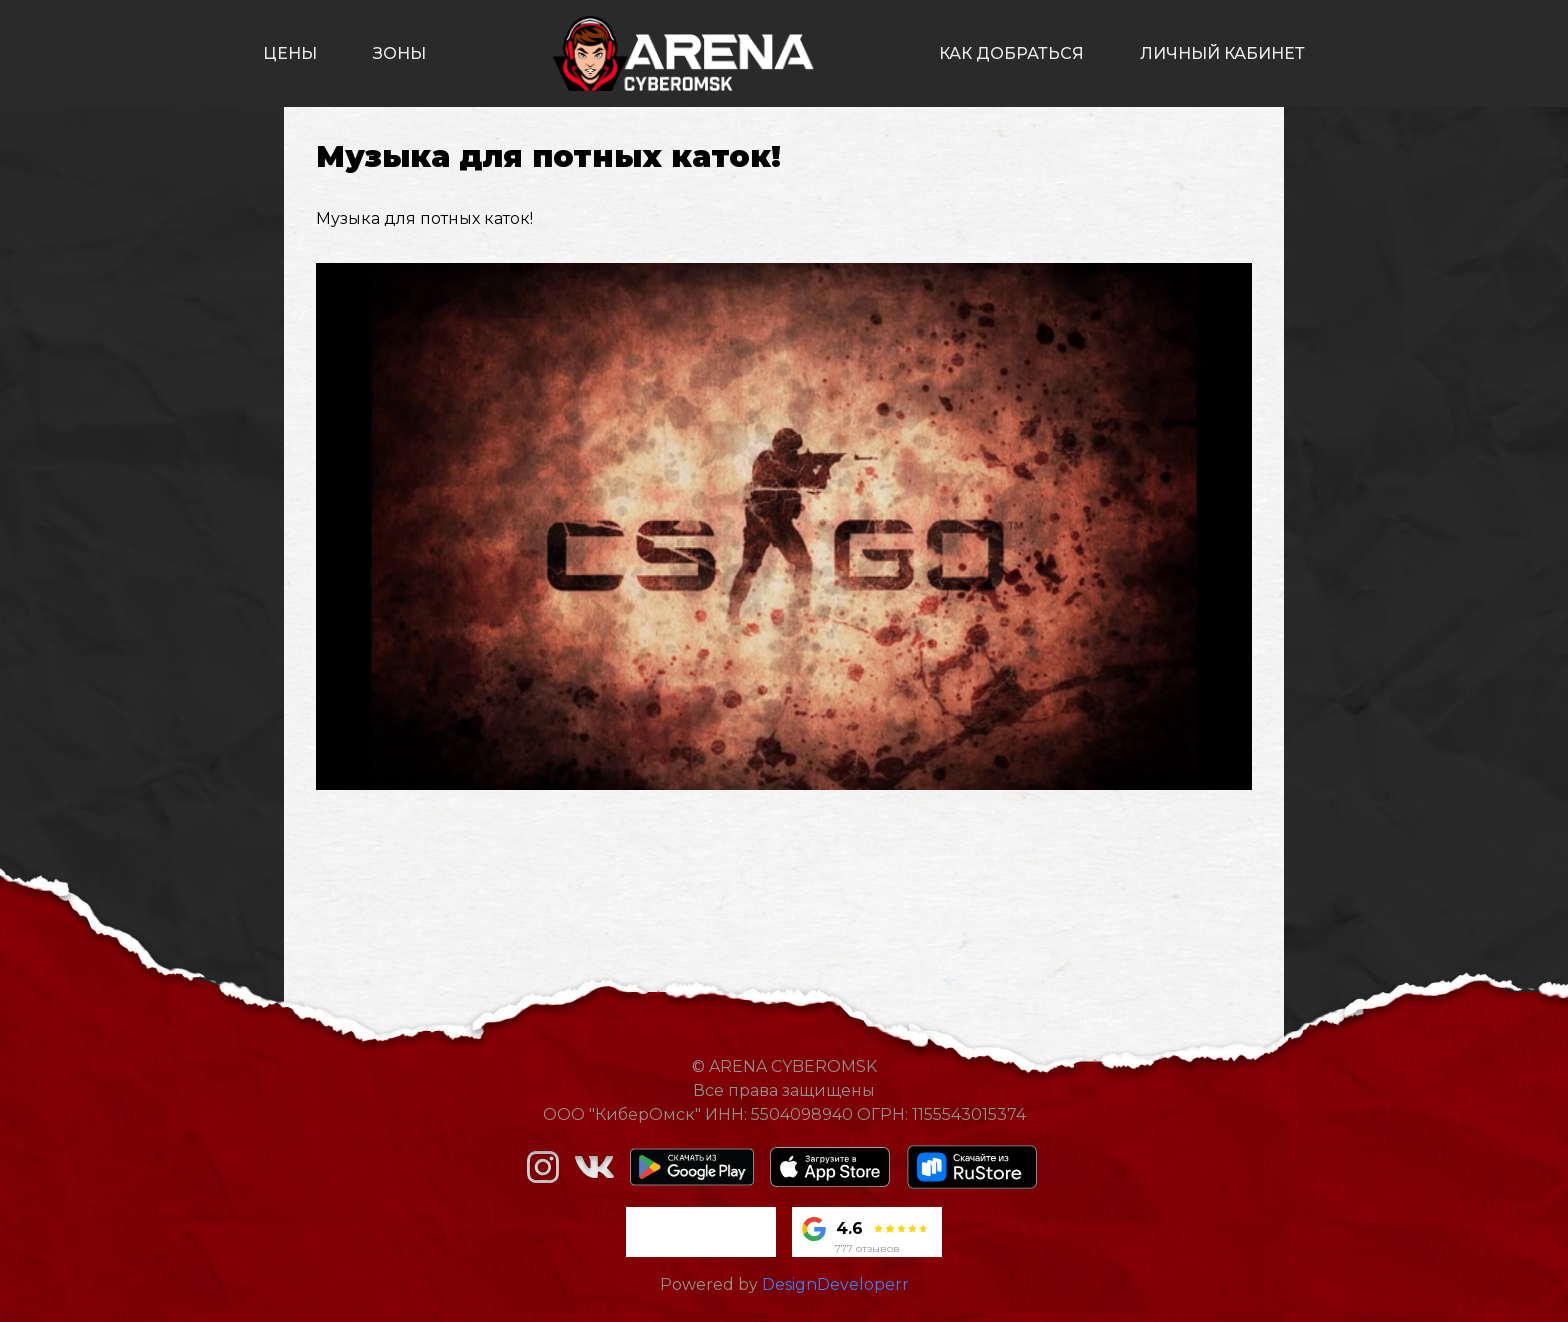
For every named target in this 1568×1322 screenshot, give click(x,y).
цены (290, 53)
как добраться (1011, 53)
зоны (399, 53)
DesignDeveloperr (835, 1284)
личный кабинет (1222, 53)
